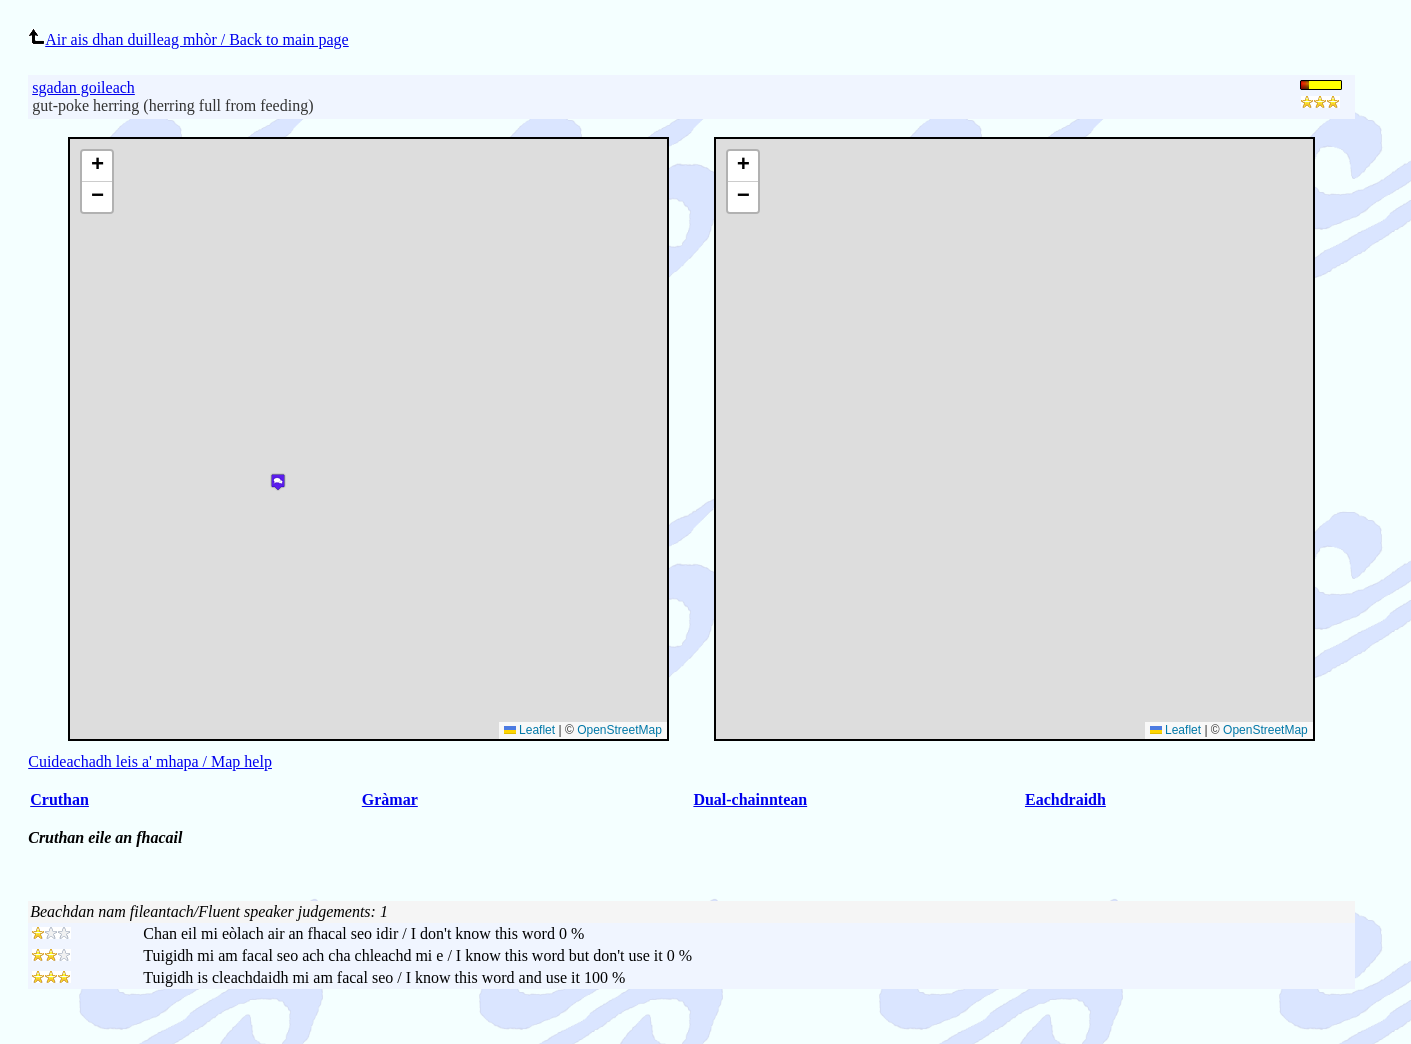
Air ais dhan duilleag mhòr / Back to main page (188, 39)
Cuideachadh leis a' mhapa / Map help (150, 761)
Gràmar (390, 799)
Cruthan (59, 799)
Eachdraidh (1065, 799)
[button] (743, 166)
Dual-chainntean (750, 799)
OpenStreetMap (1265, 730)
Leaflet (1175, 730)
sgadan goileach (83, 87)
